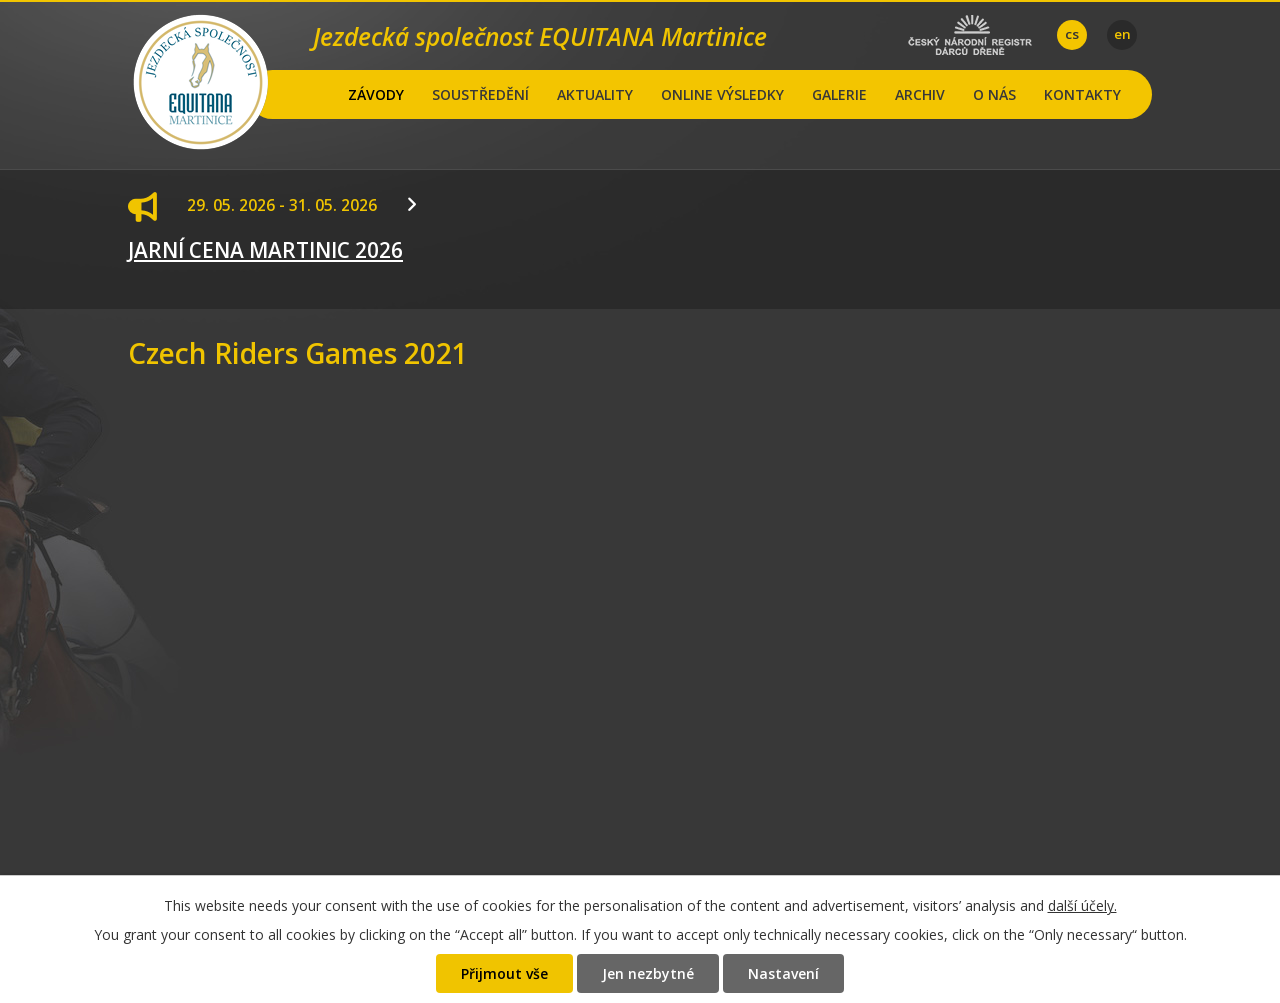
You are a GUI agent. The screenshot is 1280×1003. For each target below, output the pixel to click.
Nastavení (783, 973)
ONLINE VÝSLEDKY (722, 94)
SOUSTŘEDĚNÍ (480, 94)
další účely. (1082, 905)
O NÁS (994, 94)
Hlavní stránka (316, 94)
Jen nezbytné (648, 973)
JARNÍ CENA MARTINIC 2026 (265, 250)
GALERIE (839, 94)
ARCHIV (920, 94)
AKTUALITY (595, 94)
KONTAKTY (1082, 94)
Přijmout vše (504, 973)
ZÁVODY (376, 94)
